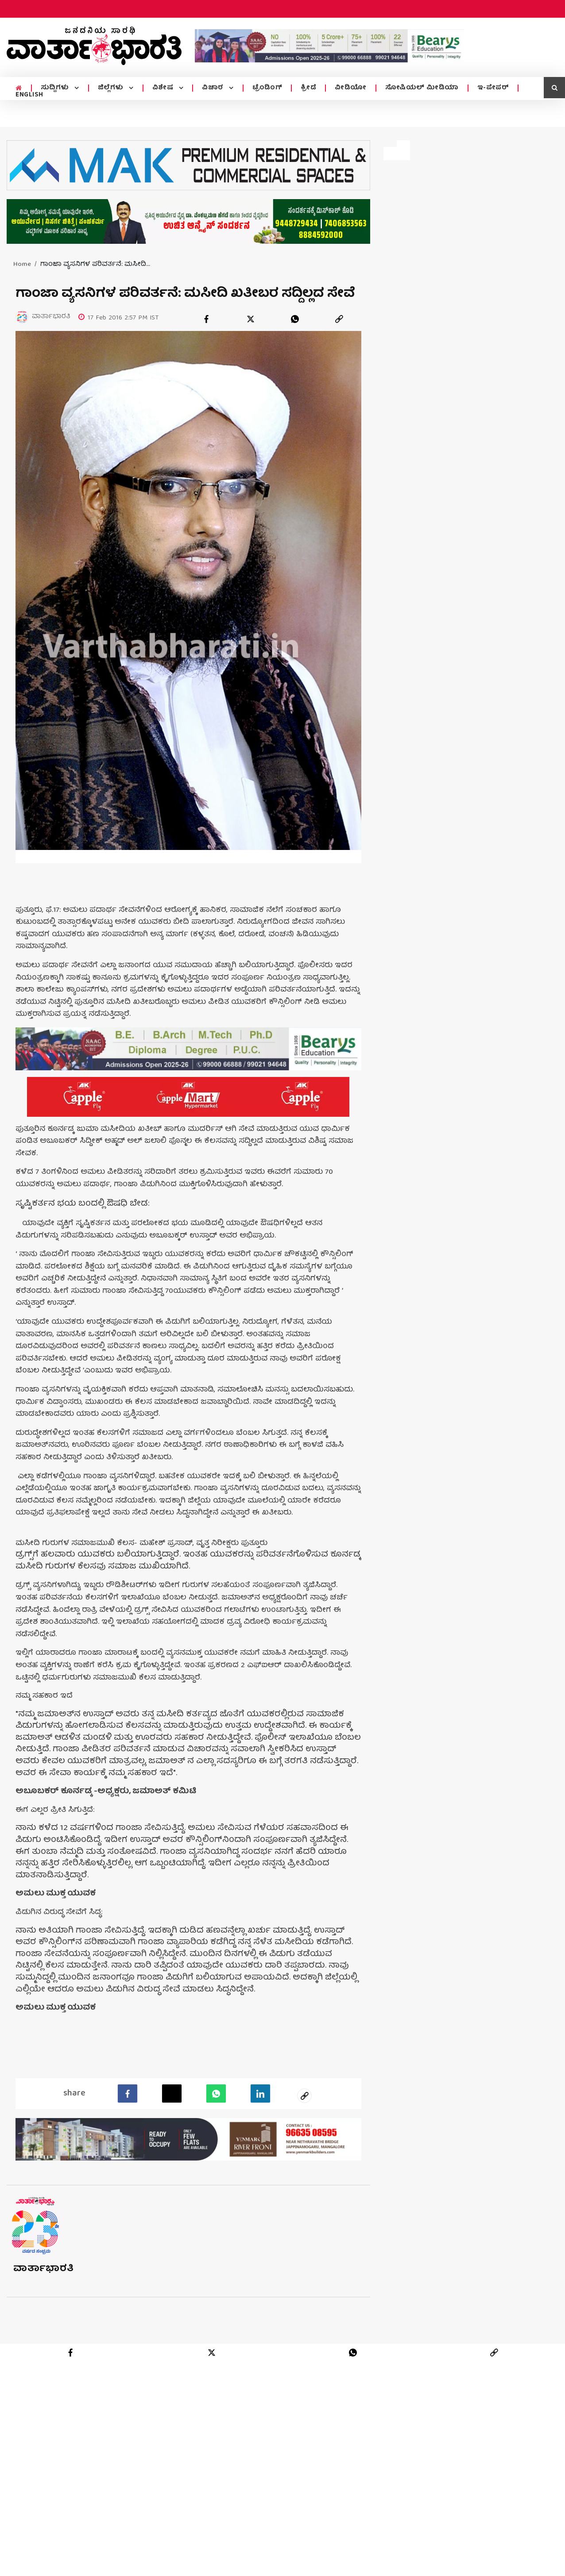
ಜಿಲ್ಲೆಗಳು (112, 88)
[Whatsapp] (215, 2160)
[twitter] (250, 319)
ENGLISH (29, 95)
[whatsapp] (295, 319)
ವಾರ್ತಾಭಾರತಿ (43, 2335)
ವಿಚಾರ (213, 88)
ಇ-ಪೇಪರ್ (493, 88)
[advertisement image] (329, 45)
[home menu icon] (18, 88)
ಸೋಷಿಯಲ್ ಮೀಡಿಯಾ (422, 88)
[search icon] (554, 87)
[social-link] (304, 2162)
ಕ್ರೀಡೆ (308, 88)
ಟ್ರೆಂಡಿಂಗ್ (267, 88)
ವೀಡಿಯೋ (351, 88)
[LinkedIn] (260, 2160)
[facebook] (206, 319)
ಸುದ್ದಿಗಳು (56, 88)
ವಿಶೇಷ (163, 88)
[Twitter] (171, 2160)
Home (22, 264)
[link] (339, 319)
